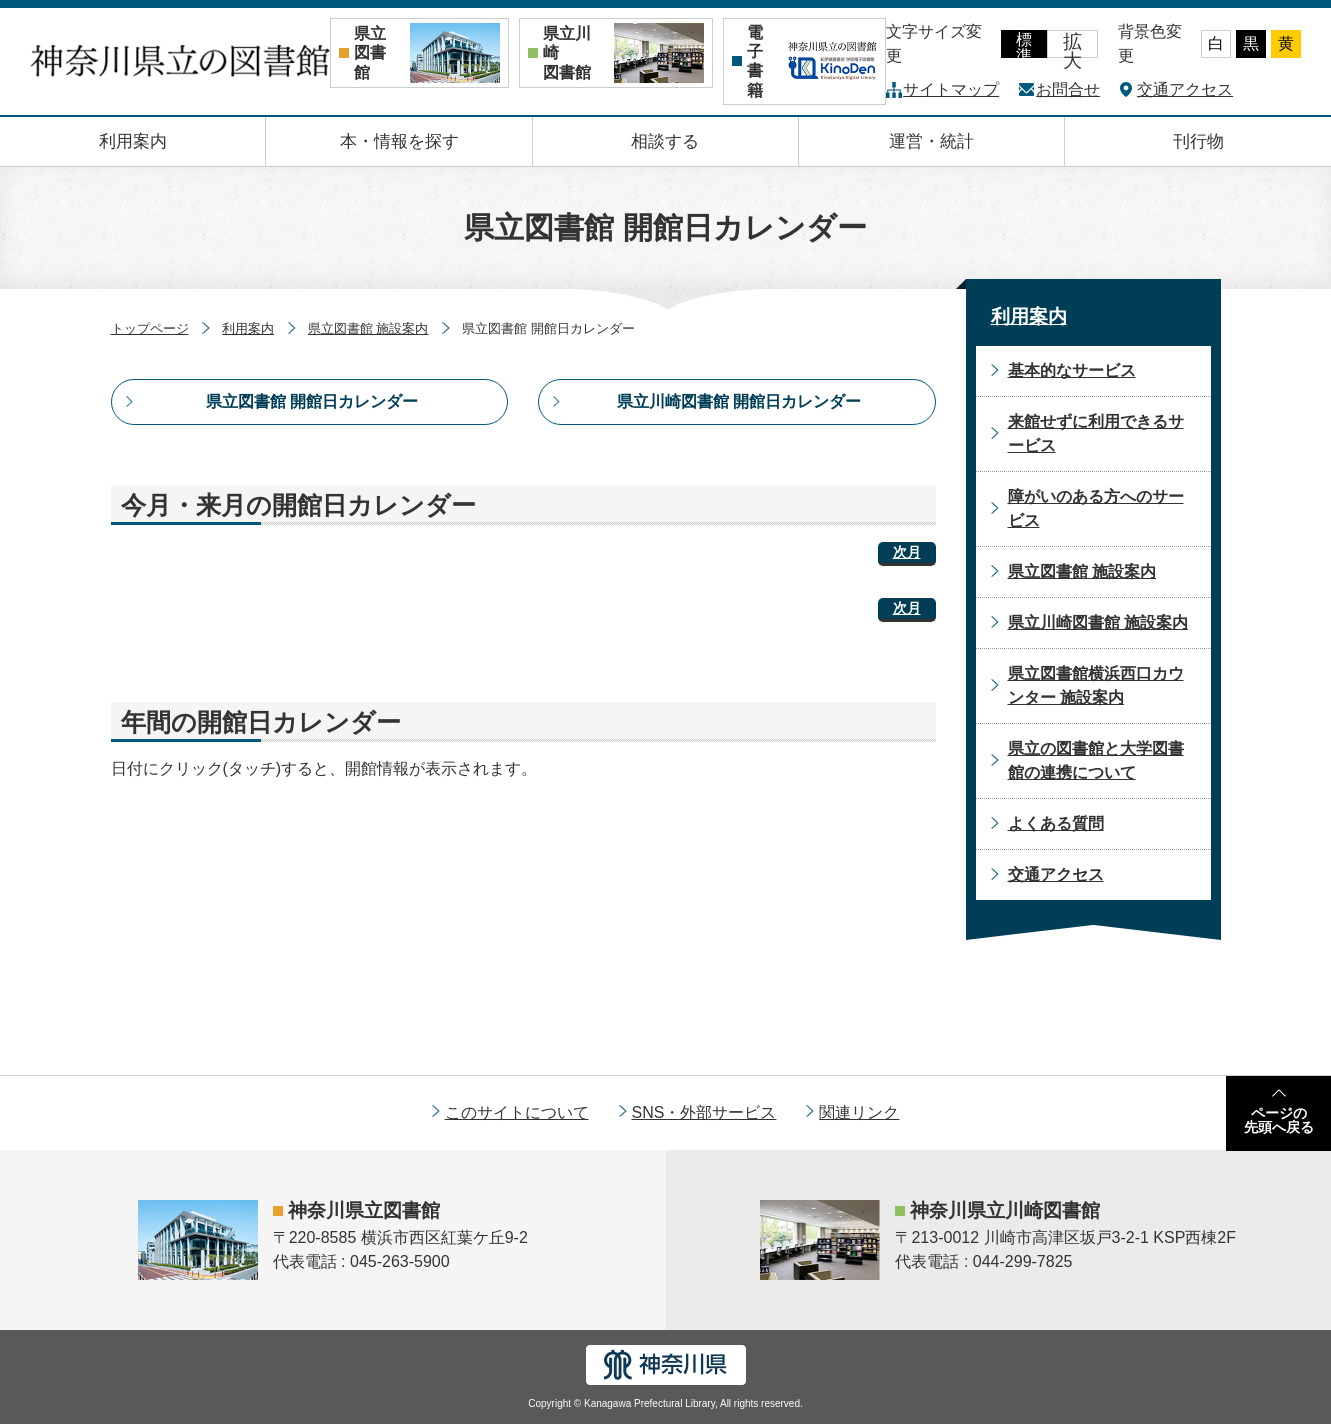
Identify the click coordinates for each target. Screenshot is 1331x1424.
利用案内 (133, 141)
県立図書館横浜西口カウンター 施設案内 (1096, 685)
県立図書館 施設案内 (368, 328)
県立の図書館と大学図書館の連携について (1096, 760)
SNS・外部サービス (704, 1112)
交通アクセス (1185, 89)
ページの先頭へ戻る (1279, 1120)
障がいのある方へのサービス (1096, 508)
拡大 (1072, 44)
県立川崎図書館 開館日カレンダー (739, 401)
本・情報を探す (399, 141)
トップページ (150, 328)
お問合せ (1068, 89)
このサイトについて (517, 1112)
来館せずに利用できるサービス (1096, 433)
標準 (1024, 44)
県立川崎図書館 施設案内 (1098, 622)
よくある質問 (1056, 823)
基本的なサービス (1072, 370)
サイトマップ (951, 89)
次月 (907, 552)
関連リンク (859, 1112)
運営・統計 (931, 141)
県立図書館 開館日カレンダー (312, 401)
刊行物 (1198, 141)
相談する (665, 141)
